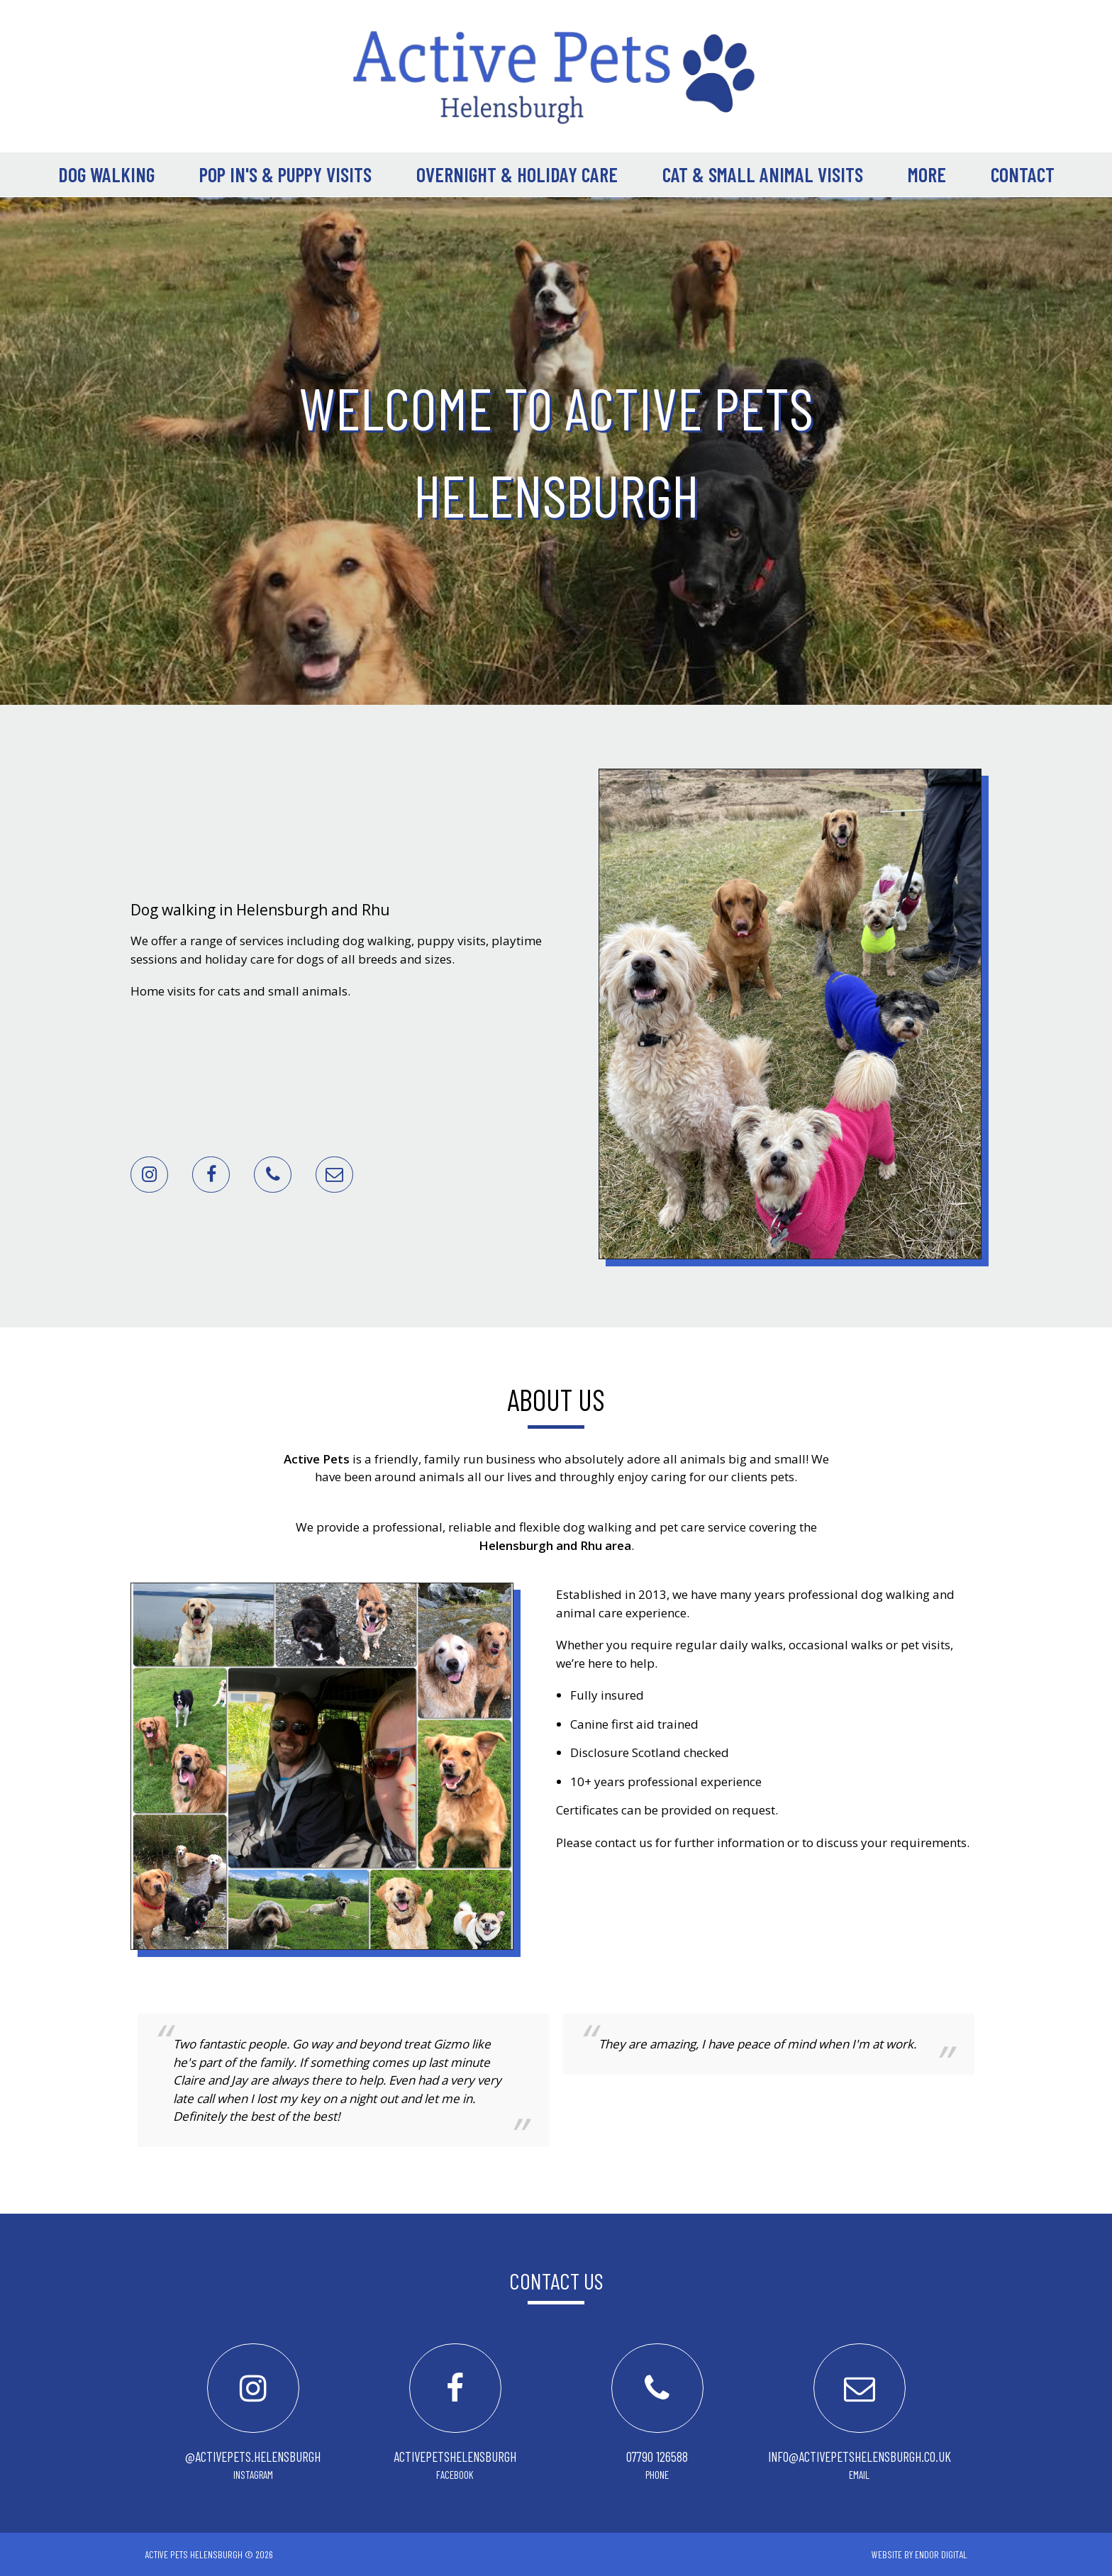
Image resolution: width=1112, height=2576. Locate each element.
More (927, 174)
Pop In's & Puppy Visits (285, 174)
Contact (1023, 174)
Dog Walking (106, 174)
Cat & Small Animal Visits (762, 174)
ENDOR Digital (941, 2554)
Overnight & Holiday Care (517, 174)
